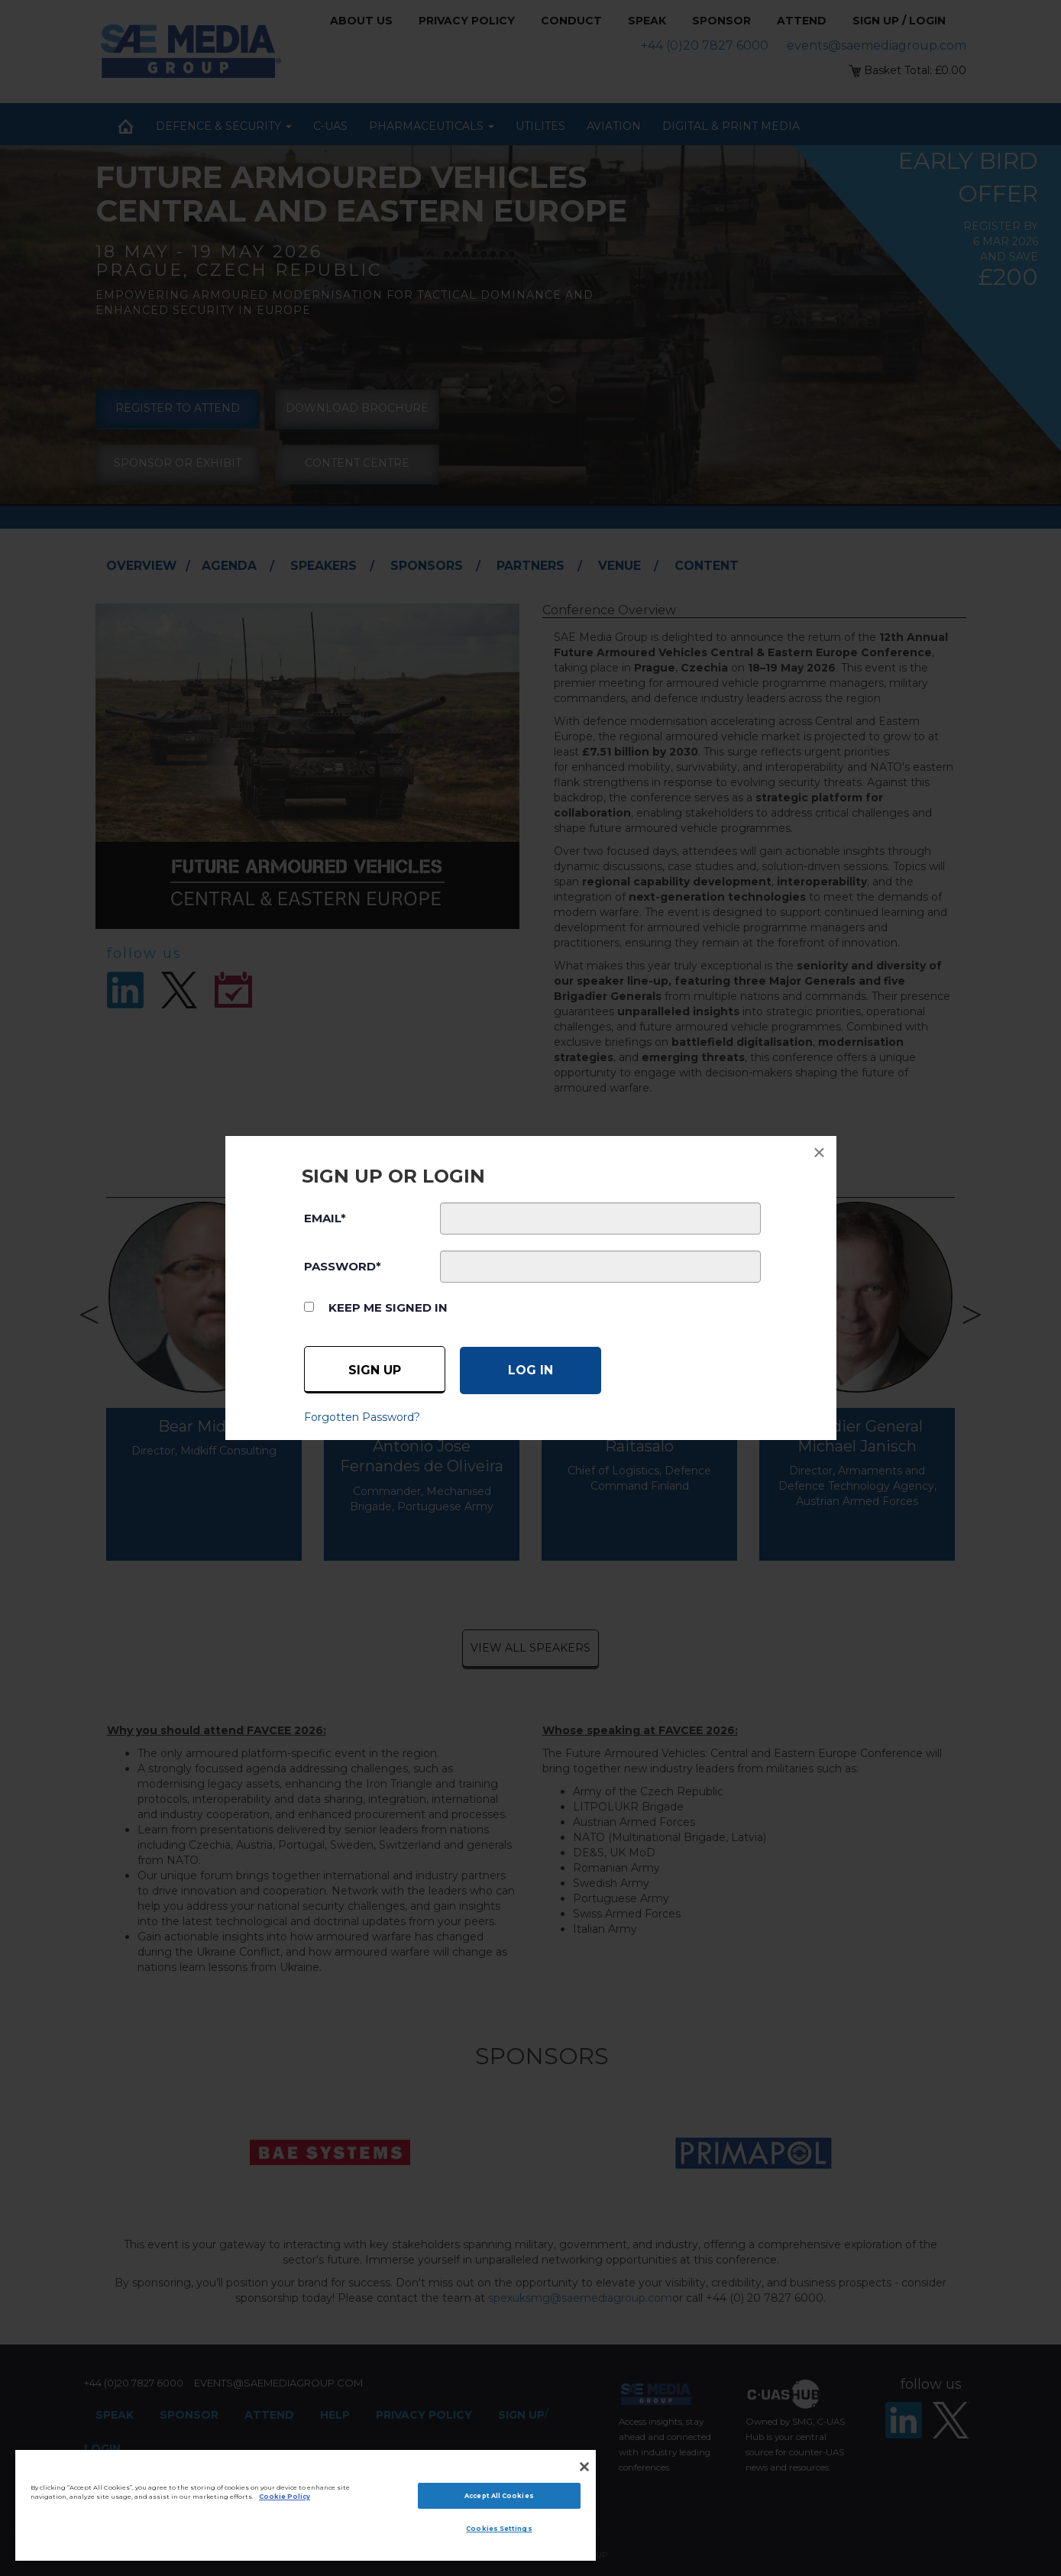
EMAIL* (325, 1218)
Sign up (374, 1370)
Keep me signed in (388, 1307)
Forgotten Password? (362, 1417)
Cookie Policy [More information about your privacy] (284, 2496)
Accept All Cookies (498, 2496)
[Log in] (530, 1370)
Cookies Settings (499, 2528)
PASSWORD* (342, 1266)
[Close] (584, 2466)
